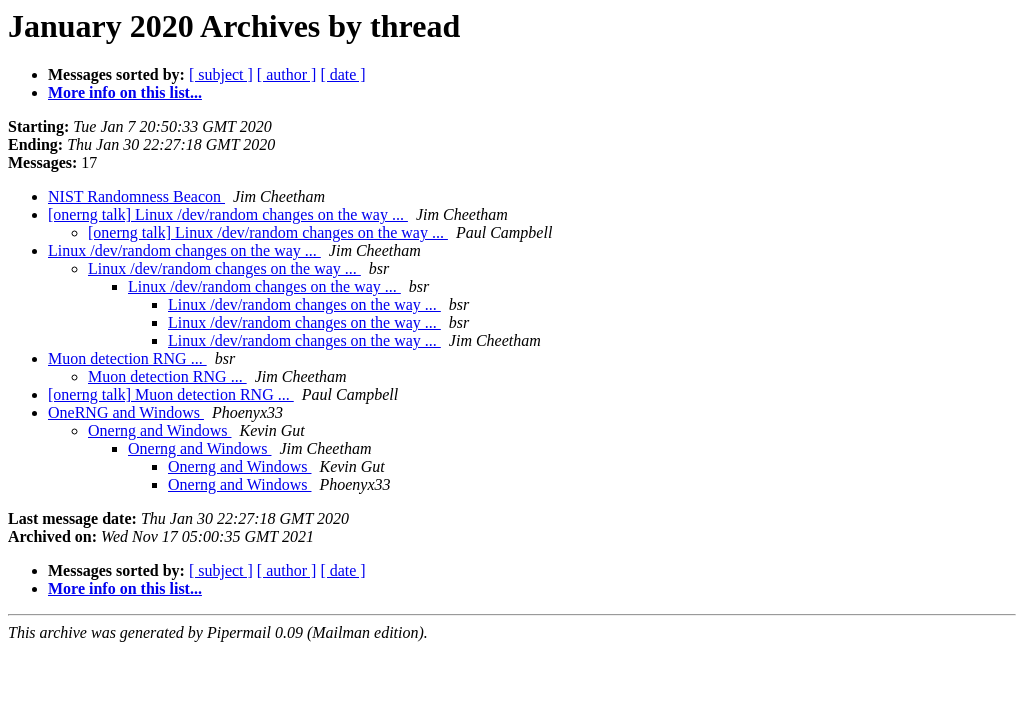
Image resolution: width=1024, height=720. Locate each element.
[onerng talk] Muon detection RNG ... (171, 394)
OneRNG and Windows (126, 412)
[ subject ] (221, 74)
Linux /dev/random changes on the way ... (184, 250)
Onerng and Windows (159, 430)
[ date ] (342, 74)
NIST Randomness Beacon (136, 196)
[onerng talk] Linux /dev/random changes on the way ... (228, 214)
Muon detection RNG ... (127, 358)
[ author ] (287, 74)
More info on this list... (125, 92)
